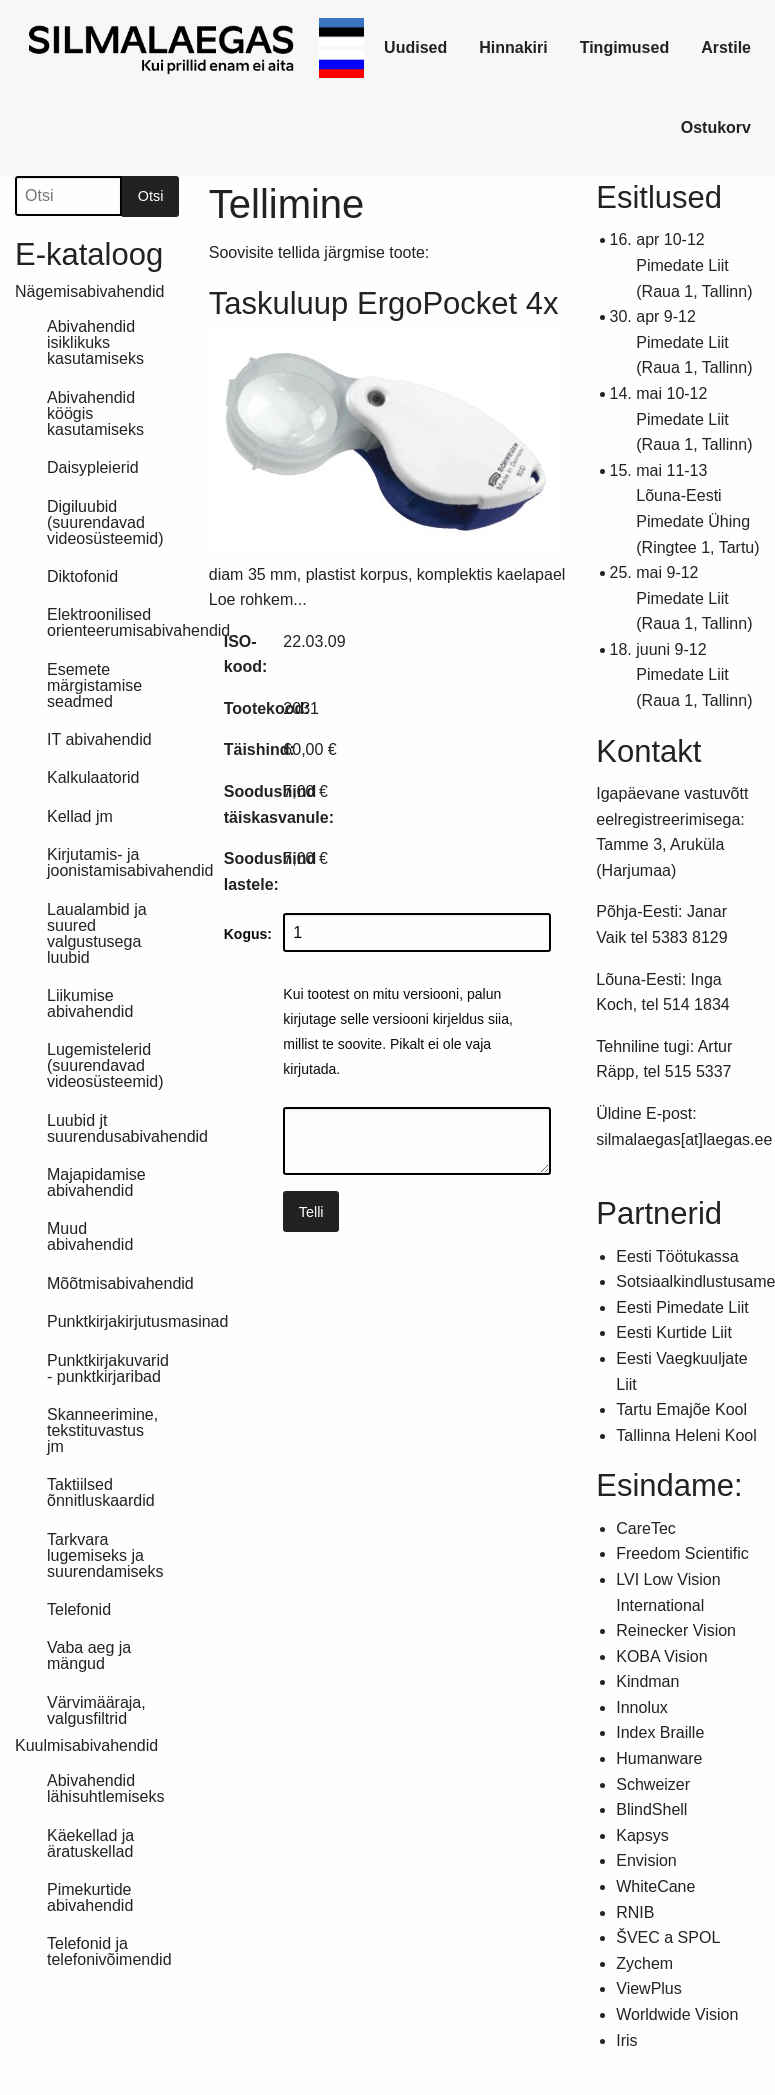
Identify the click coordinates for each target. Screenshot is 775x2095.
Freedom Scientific (682, 1553)
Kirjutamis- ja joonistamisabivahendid (113, 862)
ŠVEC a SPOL (668, 1937)
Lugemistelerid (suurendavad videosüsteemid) (105, 1065)
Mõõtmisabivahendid (113, 1283)
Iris (626, 2040)
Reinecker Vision (676, 1630)
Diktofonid (82, 576)
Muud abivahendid (90, 1236)
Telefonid (79, 1609)
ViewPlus (649, 1988)
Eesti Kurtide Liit (674, 1332)
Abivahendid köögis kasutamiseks (95, 413)
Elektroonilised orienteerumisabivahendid (113, 622)
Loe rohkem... (258, 599)
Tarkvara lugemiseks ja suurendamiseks (105, 1555)
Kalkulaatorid (93, 777)
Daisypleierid (93, 467)
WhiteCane (655, 1886)
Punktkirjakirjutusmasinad (113, 1321)
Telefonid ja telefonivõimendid (109, 1951)
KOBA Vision (661, 1656)
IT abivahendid (99, 739)
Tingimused (625, 47)
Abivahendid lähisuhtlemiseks (105, 1788)
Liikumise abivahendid (90, 1003)
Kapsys (642, 1835)
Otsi (151, 196)
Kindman (647, 1681)
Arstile (726, 47)
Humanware (659, 1758)
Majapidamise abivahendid (96, 1182)
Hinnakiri (513, 47)
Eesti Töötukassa (677, 1256)
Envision (646, 1860)
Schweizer (653, 1784)
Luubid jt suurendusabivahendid (113, 1128)
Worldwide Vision (677, 2014)
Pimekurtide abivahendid (90, 1897)
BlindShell (651, 1809)
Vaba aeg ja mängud (89, 1655)
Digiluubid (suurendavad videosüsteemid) (105, 522)
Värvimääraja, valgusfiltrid (96, 1710)
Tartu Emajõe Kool (681, 1409)
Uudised (415, 47)
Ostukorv (716, 127)
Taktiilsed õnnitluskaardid (101, 1492)
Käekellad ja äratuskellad (90, 1843)
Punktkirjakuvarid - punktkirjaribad (108, 1368)
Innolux (642, 1707)
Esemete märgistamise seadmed (94, 685)
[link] (162, 48)
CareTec (646, 1528)
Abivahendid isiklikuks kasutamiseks (95, 342)
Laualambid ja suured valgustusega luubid (97, 933)
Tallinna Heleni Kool (686, 1435)
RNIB (635, 1912)
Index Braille (660, 1732)
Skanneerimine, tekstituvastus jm (102, 1430)
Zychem (644, 1963)
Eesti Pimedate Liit (682, 1307)
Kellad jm (80, 816)
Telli (311, 1212)
